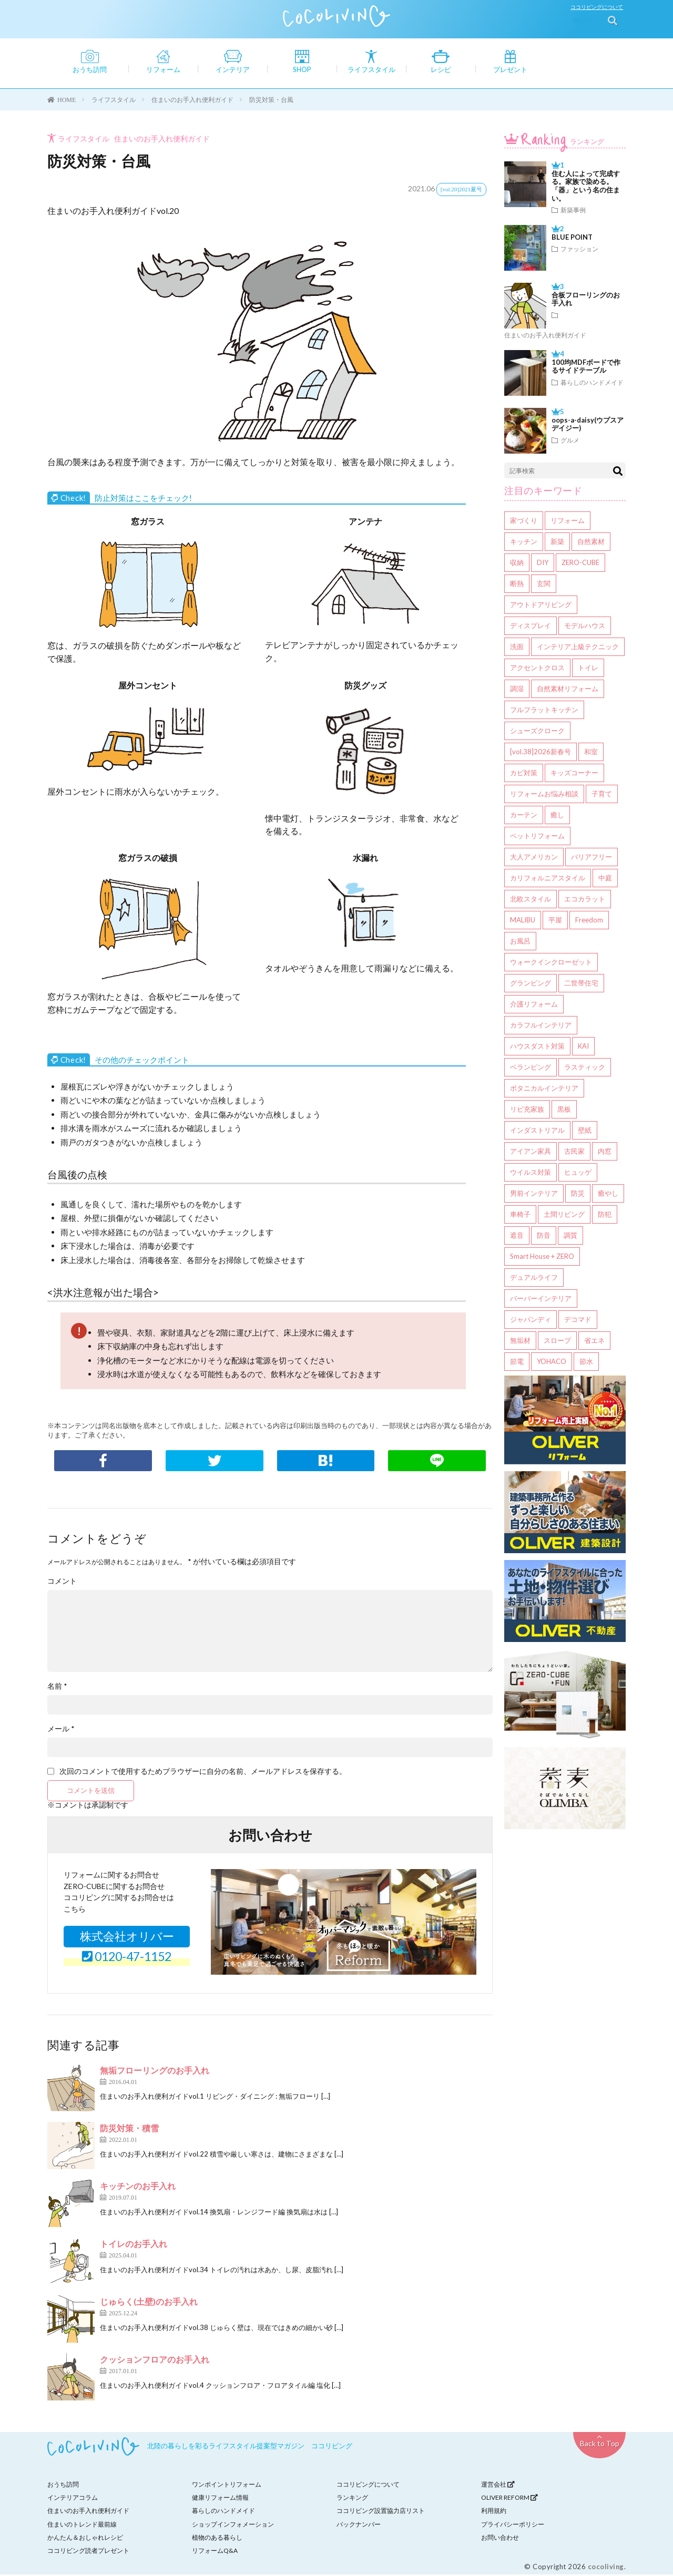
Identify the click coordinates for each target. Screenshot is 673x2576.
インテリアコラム (72, 2499)
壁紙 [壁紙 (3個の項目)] (585, 1131)
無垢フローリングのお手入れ (154, 2072)
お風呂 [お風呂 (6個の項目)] (520, 942)
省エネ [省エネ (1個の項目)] (594, 1342)
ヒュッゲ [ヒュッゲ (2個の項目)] (578, 1173)
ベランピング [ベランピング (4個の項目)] (530, 1068)
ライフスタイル (371, 70)
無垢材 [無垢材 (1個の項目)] (520, 1342)
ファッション (579, 250)
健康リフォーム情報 (220, 2499)
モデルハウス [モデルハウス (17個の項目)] (584, 627)
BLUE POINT (572, 239)
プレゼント (510, 70)
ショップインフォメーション (233, 2525)
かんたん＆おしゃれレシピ (85, 2539)
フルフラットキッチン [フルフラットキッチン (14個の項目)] (544, 711)
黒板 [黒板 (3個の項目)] (564, 1110)
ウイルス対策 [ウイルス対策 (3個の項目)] (530, 1173)
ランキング (561, 143)
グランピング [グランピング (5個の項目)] (530, 984)
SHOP (302, 70)
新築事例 (573, 211)
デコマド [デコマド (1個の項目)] (578, 1321)
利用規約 (493, 2512)
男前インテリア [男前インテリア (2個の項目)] (534, 1194)
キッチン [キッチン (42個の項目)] (523, 543)
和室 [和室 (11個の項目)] (591, 753)
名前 (57, 1687)
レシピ (441, 70)
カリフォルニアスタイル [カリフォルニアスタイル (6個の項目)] (547, 879)
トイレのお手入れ (133, 2245)
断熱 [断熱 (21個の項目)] (517, 585)
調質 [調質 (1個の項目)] (570, 1237)
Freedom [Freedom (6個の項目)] (589, 921)
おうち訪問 (90, 70)
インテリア (233, 70)
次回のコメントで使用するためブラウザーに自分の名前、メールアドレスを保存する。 (202, 1773)
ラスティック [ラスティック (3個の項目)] (584, 1068)
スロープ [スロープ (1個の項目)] (557, 1342)
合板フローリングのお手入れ (586, 301)
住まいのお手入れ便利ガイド (162, 140)
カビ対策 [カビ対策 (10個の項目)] (523, 774)
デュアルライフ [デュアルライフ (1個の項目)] (534, 1279)
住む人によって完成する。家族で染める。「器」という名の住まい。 (586, 187)
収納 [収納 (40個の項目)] (517, 564)
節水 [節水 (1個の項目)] (586, 1363)
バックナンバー (358, 2525)
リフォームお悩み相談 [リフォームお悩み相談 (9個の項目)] (544, 795)
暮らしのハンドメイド (592, 384)
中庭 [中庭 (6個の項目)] (605, 879)
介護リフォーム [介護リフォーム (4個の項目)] (534, 1005)
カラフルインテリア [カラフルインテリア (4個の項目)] (541, 1026)
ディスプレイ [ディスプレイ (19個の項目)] (530, 627)
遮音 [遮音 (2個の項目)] (517, 1237)
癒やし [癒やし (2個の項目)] (608, 1194)
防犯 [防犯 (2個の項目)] (604, 1216)
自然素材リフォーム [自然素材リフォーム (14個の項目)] (567, 690)
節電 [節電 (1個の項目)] (517, 1363)
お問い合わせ (500, 2539)
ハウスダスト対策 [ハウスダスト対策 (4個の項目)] (537, 1047)
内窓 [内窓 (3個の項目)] (604, 1152)
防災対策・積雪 (129, 2129)
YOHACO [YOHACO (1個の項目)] (551, 1363)
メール (61, 1730)
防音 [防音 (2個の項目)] (543, 1237)
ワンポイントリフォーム (226, 2486)
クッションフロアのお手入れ (154, 2361)
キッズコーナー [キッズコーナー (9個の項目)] (574, 774)
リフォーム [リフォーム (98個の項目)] (567, 522)
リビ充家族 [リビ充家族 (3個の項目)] (527, 1110)
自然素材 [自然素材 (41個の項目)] (591, 543)
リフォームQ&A (215, 2552)
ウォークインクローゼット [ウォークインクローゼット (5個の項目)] (551, 963)
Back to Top (599, 2444)
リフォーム (163, 70)
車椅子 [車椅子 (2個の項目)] (520, 1216)
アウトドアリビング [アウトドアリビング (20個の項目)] (541, 606)
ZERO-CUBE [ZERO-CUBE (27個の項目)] (580, 564)
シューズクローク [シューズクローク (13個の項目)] (537, 732)
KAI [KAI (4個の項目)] (583, 1047)
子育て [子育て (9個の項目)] (602, 795)
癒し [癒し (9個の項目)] (557, 816)
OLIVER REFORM (509, 2499)
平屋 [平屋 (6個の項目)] (555, 921)
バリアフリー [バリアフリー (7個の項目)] (591, 858)
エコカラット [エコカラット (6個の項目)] (584, 900)
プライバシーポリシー (512, 2525)
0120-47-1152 (126, 1957)
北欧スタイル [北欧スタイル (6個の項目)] (530, 900)
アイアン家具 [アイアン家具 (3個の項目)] (530, 1152)
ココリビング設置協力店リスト (380, 2512)
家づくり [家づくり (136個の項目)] (523, 522)
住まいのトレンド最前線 (82, 2525)
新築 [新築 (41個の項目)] (557, 543)
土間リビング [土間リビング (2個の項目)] (564, 1216)
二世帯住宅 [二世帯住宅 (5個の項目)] (581, 984)
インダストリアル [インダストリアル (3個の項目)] (537, 1131)
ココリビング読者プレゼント (88, 2552)
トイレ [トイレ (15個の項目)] (588, 669)
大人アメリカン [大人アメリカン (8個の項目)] (534, 858)
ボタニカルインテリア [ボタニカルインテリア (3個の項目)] (544, 1089)
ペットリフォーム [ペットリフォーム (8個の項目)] (537, 837)
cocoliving (605, 2568)
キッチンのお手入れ (138, 2187)
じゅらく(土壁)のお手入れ (149, 2303)
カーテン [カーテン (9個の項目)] (523, 816)
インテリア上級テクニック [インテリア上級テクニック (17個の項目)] (578, 648)
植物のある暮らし (217, 2539)
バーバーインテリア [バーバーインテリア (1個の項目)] (541, 1300)
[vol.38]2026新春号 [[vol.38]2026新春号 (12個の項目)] (540, 753)
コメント (62, 1582)
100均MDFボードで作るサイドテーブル (586, 368)
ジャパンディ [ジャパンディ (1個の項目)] (530, 1321)
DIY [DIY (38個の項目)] (542, 564)
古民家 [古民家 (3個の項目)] (574, 1152)
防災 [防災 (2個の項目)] (578, 1194)
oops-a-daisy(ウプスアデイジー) (588, 426)
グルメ (569, 441)
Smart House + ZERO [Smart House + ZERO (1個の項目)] (542, 1258)
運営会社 (498, 2486)
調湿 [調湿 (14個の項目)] (517, 690)
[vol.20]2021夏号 (461, 190)
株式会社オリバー (127, 1938)
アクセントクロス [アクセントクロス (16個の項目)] (537, 669)
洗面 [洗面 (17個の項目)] (517, 648)
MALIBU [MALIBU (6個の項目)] (522, 921)
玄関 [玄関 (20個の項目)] (543, 585)
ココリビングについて (599, 6)
